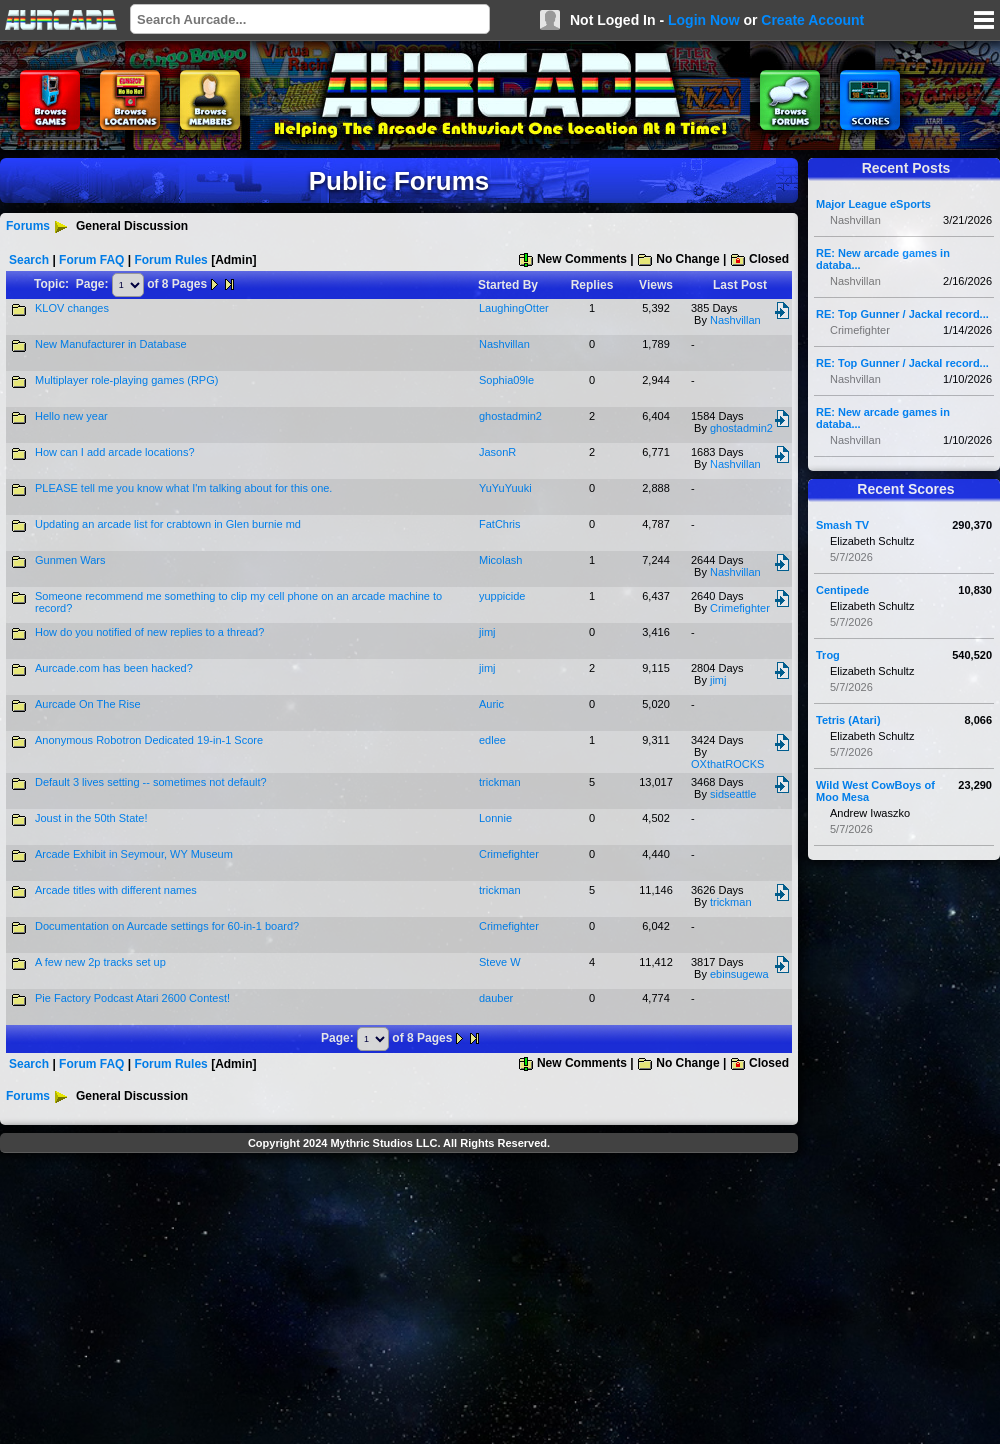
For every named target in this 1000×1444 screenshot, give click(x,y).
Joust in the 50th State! (91, 818)
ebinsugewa (739, 974)
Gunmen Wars (70, 560)
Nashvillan (735, 320)
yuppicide (502, 596)
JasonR (497, 452)
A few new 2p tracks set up (100, 962)
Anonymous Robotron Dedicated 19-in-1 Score (149, 740)
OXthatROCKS (727, 764)
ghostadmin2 (510, 416)
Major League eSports (873, 204)
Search (29, 260)
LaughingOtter (514, 308)
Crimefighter (740, 608)
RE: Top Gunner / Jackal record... (902, 314)
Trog (828, 655)
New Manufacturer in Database (111, 344)
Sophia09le (506, 380)
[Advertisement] (399, 1301)
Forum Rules (170, 260)
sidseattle (733, 794)
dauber (496, 998)
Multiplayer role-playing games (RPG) (126, 380)
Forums (28, 226)
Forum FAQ (91, 260)
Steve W (500, 962)
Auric (491, 704)
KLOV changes (72, 308)
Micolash (500, 560)
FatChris (500, 524)
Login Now (704, 20)
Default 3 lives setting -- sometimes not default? (151, 782)
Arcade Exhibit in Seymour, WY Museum (134, 854)
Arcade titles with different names (116, 890)
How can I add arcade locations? (115, 452)
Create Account (812, 20)
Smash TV (842, 525)
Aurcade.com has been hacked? (114, 668)
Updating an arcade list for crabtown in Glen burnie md (168, 524)
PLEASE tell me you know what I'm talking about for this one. (183, 488)
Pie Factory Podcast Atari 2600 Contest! (132, 998)
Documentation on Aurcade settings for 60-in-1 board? (167, 926)
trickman (500, 782)
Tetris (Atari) (848, 720)
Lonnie (495, 818)
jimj (487, 632)
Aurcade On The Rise (88, 704)
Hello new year (71, 416)
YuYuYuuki (505, 488)
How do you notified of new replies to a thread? (149, 632)
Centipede (842, 590)
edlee (492, 740)
